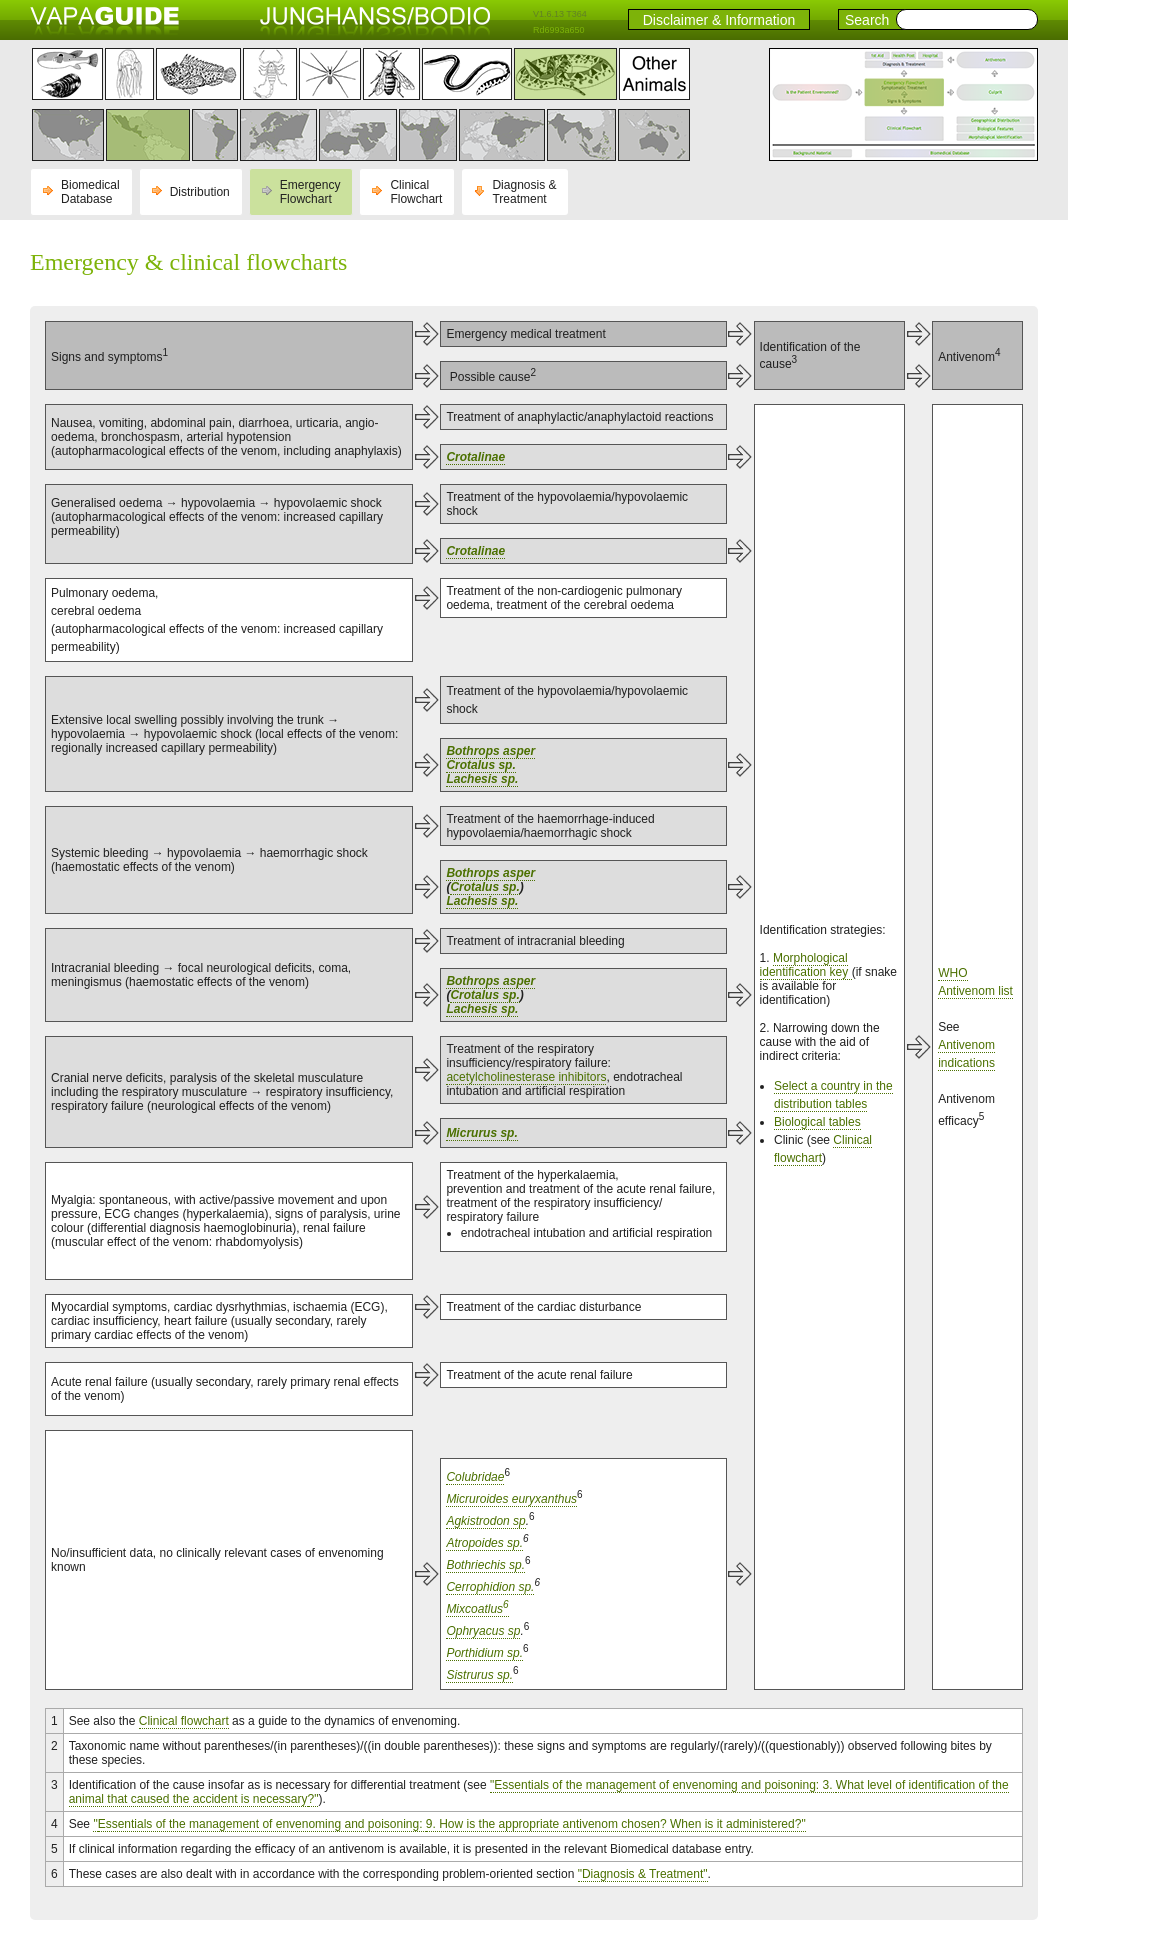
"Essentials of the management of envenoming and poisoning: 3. (663, 1785)
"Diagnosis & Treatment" (643, 1874)
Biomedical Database (90, 192)
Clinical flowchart (184, 1721)
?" (313, 1799)
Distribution (200, 192)
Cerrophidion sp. (490, 1587)
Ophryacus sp (483, 1631)
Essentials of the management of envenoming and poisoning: (262, 1824)
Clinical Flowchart (416, 192)
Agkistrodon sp (485, 1521)
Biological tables (817, 1122)
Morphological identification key (806, 965)
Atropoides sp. (484, 1543)
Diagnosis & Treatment (524, 192)
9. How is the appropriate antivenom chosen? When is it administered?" (616, 1824)
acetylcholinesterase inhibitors (526, 1077)
